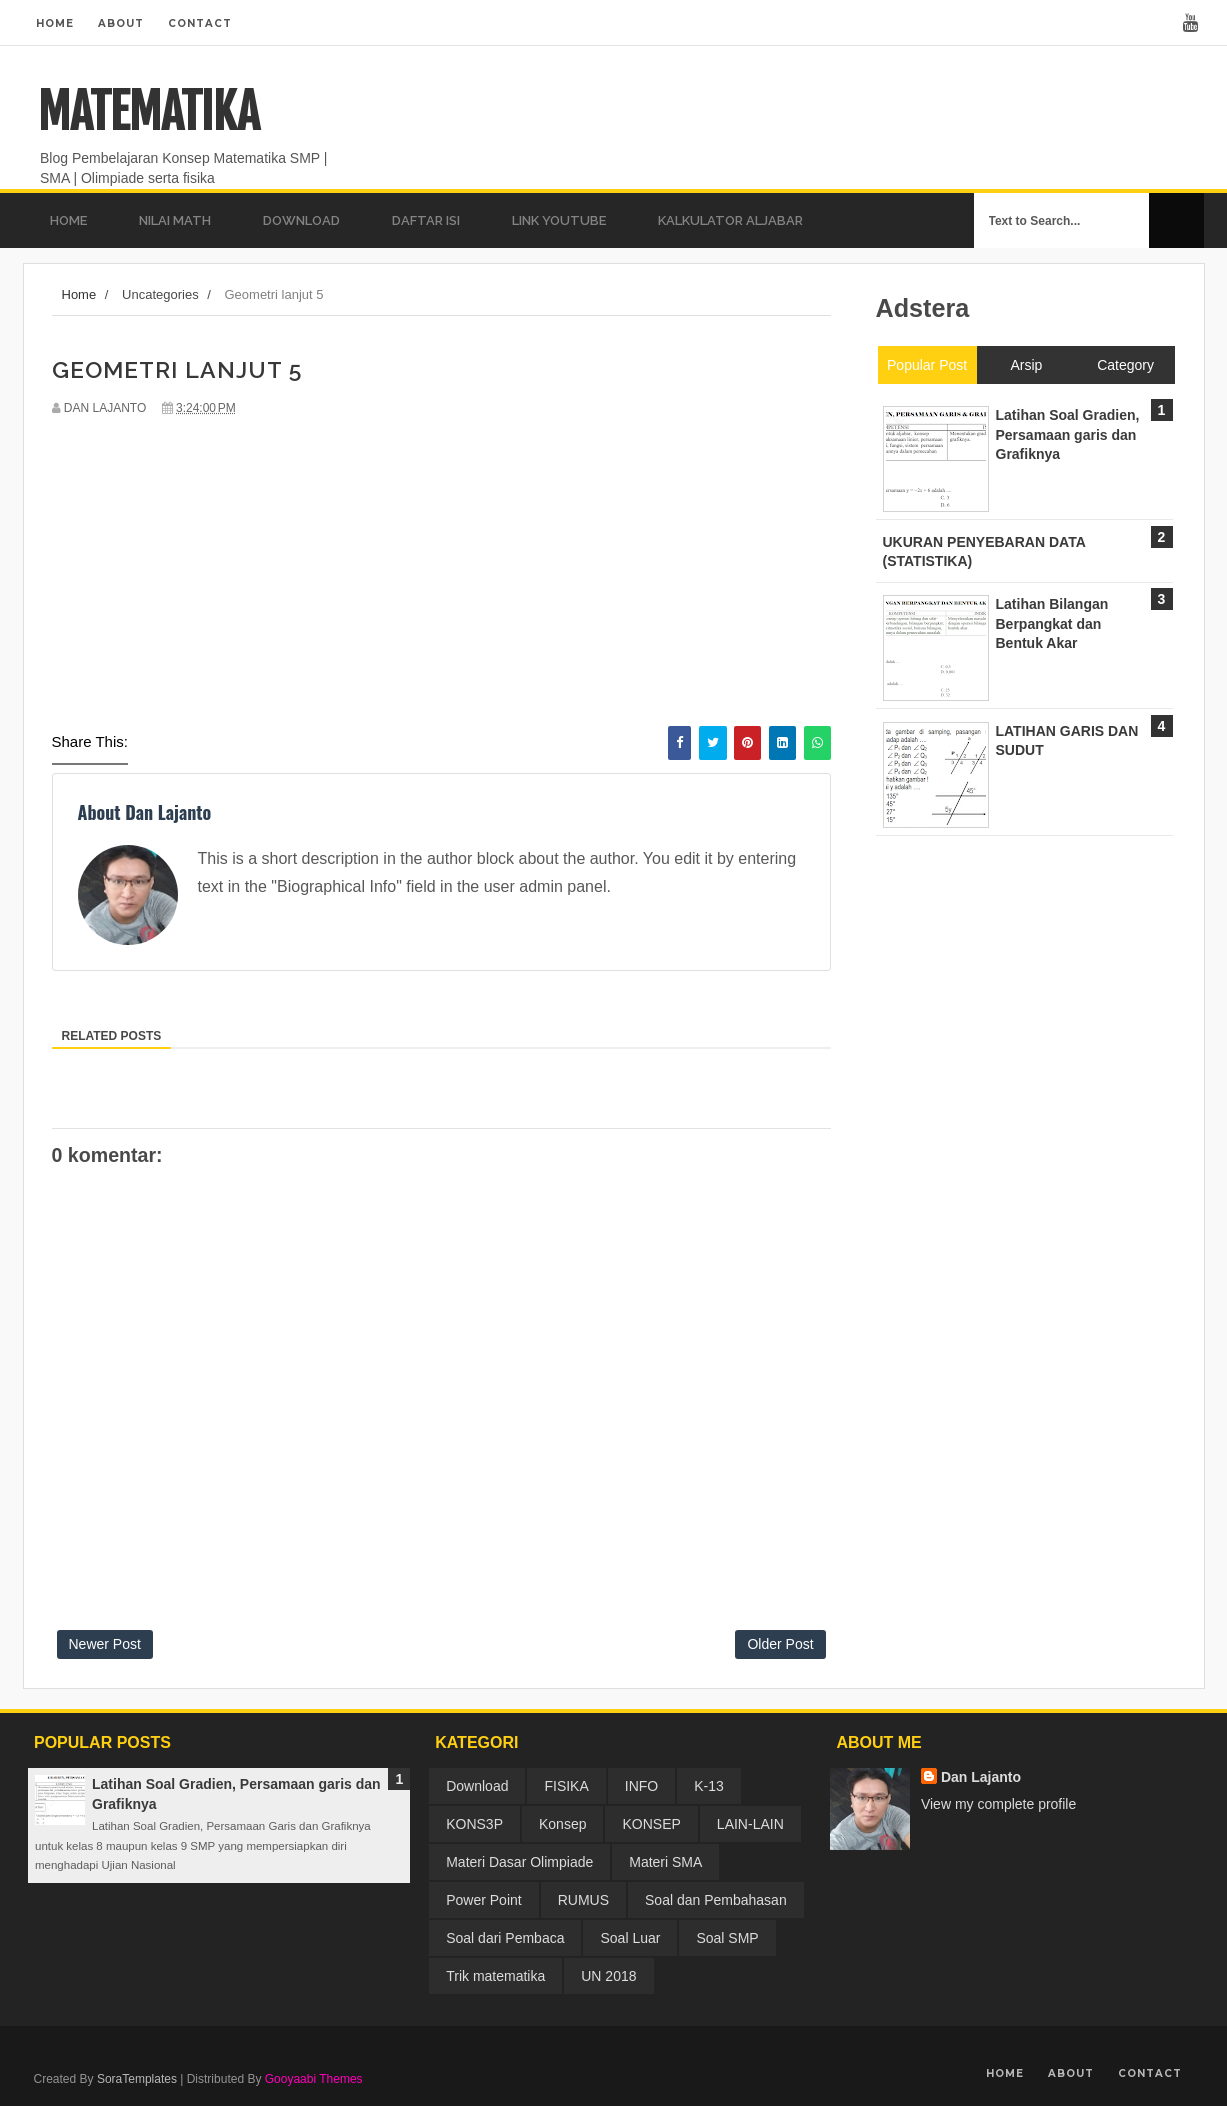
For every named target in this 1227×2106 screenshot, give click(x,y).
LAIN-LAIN (750, 1824)
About (121, 23)
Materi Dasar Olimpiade (519, 1862)
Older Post (780, 1644)
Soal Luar (630, 1938)
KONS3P (474, 1824)
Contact (200, 23)
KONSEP (651, 1824)
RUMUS (583, 1900)
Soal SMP (727, 1938)
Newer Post (105, 1644)
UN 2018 (608, 1976)
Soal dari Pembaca (505, 1938)
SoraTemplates (137, 2079)
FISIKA (566, 1786)
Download (477, 1786)
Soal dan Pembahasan (716, 1900)
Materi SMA (665, 1862)
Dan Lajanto (981, 1777)
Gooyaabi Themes (314, 2079)
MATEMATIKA (148, 112)
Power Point (483, 1900)
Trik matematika (495, 1976)
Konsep (562, 1824)
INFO (641, 1786)
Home (55, 23)
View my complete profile (998, 1804)
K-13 (709, 1786)
